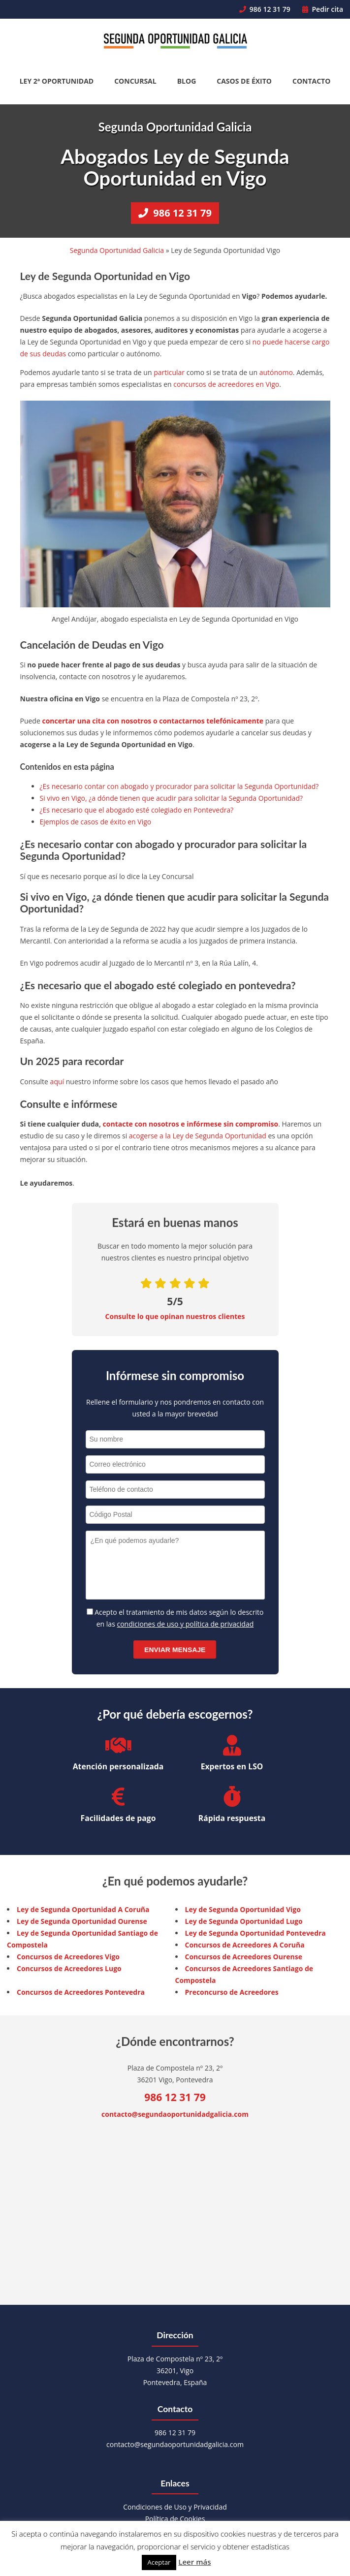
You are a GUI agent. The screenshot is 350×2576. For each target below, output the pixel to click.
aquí (57, 1081)
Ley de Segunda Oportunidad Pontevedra (255, 1933)
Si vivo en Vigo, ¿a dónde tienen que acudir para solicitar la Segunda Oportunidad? (171, 798)
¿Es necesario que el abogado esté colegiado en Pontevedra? (137, 810)
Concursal (135, 81)
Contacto (311, 81)
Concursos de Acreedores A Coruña (245, 1944)
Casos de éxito (244, 81)
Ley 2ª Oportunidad (57, 81)
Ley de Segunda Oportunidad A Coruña (83, 1909)
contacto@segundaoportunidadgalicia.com (175, 2114)
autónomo (276, 372)
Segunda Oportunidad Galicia (117, 250)
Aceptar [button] (159, 2562)
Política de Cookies (175, 2518)
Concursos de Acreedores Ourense (243, 1956)
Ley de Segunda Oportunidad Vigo (243, 1909)
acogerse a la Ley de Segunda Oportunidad (197, 1135)
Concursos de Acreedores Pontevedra (81, 1992)
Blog (186, 81)
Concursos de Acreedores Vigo (68, 1956)
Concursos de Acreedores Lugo (69, 1968)
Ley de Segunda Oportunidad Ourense (82, 1921)
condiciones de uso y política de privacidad (185, 1624)
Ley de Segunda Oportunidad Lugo (244, 1921)
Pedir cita (322, 9)
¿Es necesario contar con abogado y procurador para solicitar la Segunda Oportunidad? (179, 786)
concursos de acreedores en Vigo (226, 384)
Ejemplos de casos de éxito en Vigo (96, 821)
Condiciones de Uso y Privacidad (175, 2507)
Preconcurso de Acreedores (232, 1992)
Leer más (194, 2562)
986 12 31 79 (264, 9)
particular (169, 372)
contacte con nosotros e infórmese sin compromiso (191, 1124)
